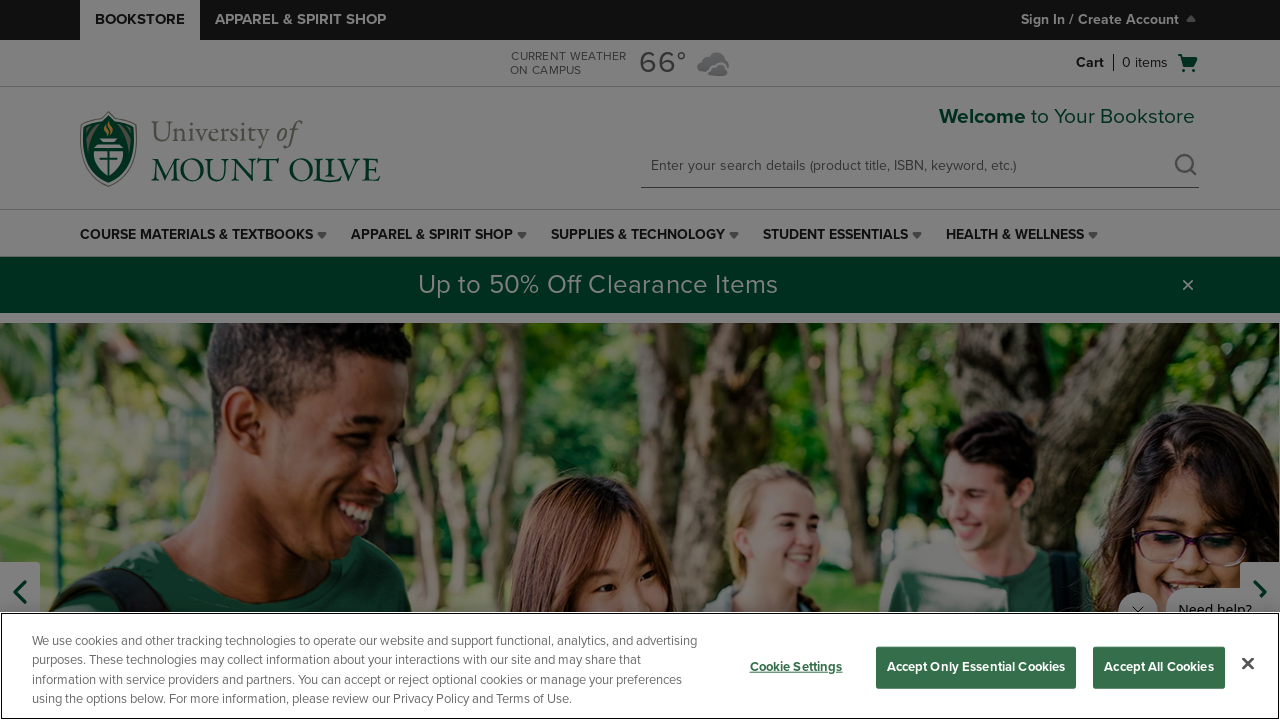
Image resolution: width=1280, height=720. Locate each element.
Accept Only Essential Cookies (976, 667)
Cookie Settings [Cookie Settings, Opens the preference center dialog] (796, 667)
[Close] (1248, 663)
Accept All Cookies (1158, 667)
